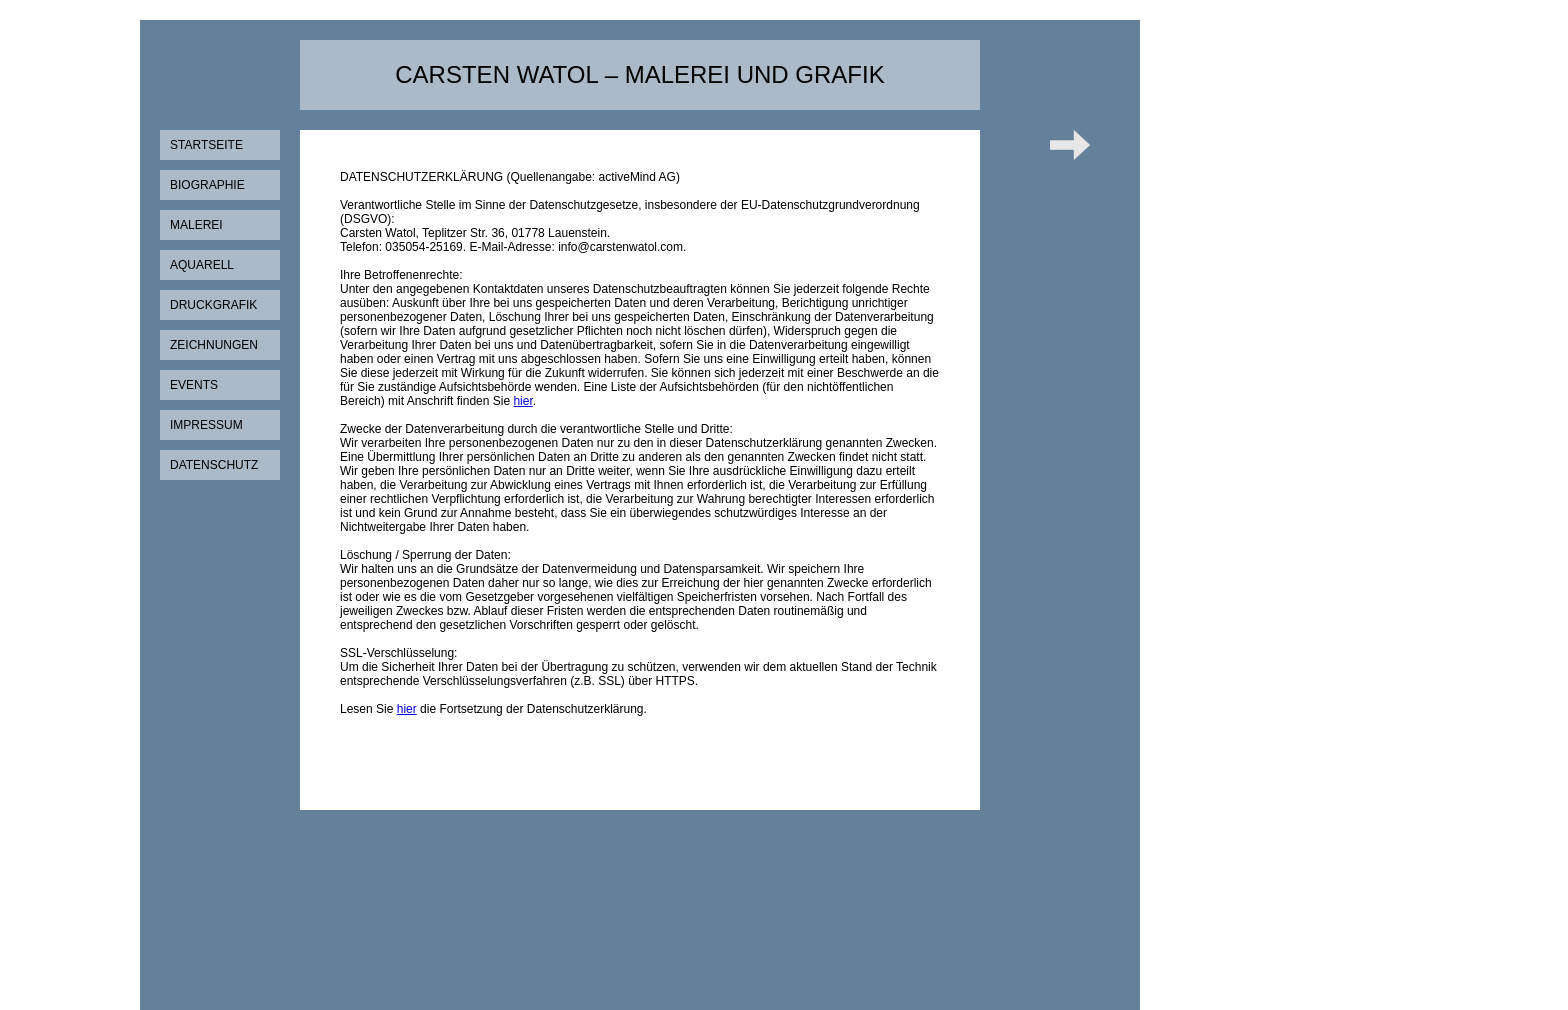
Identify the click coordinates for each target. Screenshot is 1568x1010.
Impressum (206, 425)
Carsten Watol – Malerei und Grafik (639, 74)
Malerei (196, 225)
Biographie (207, 185)
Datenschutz (214, 465)
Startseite (206, 145)
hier (522, 401)
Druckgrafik (213, 305)
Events (194, 385)
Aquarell (202, 265)
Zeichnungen (214, 345)
